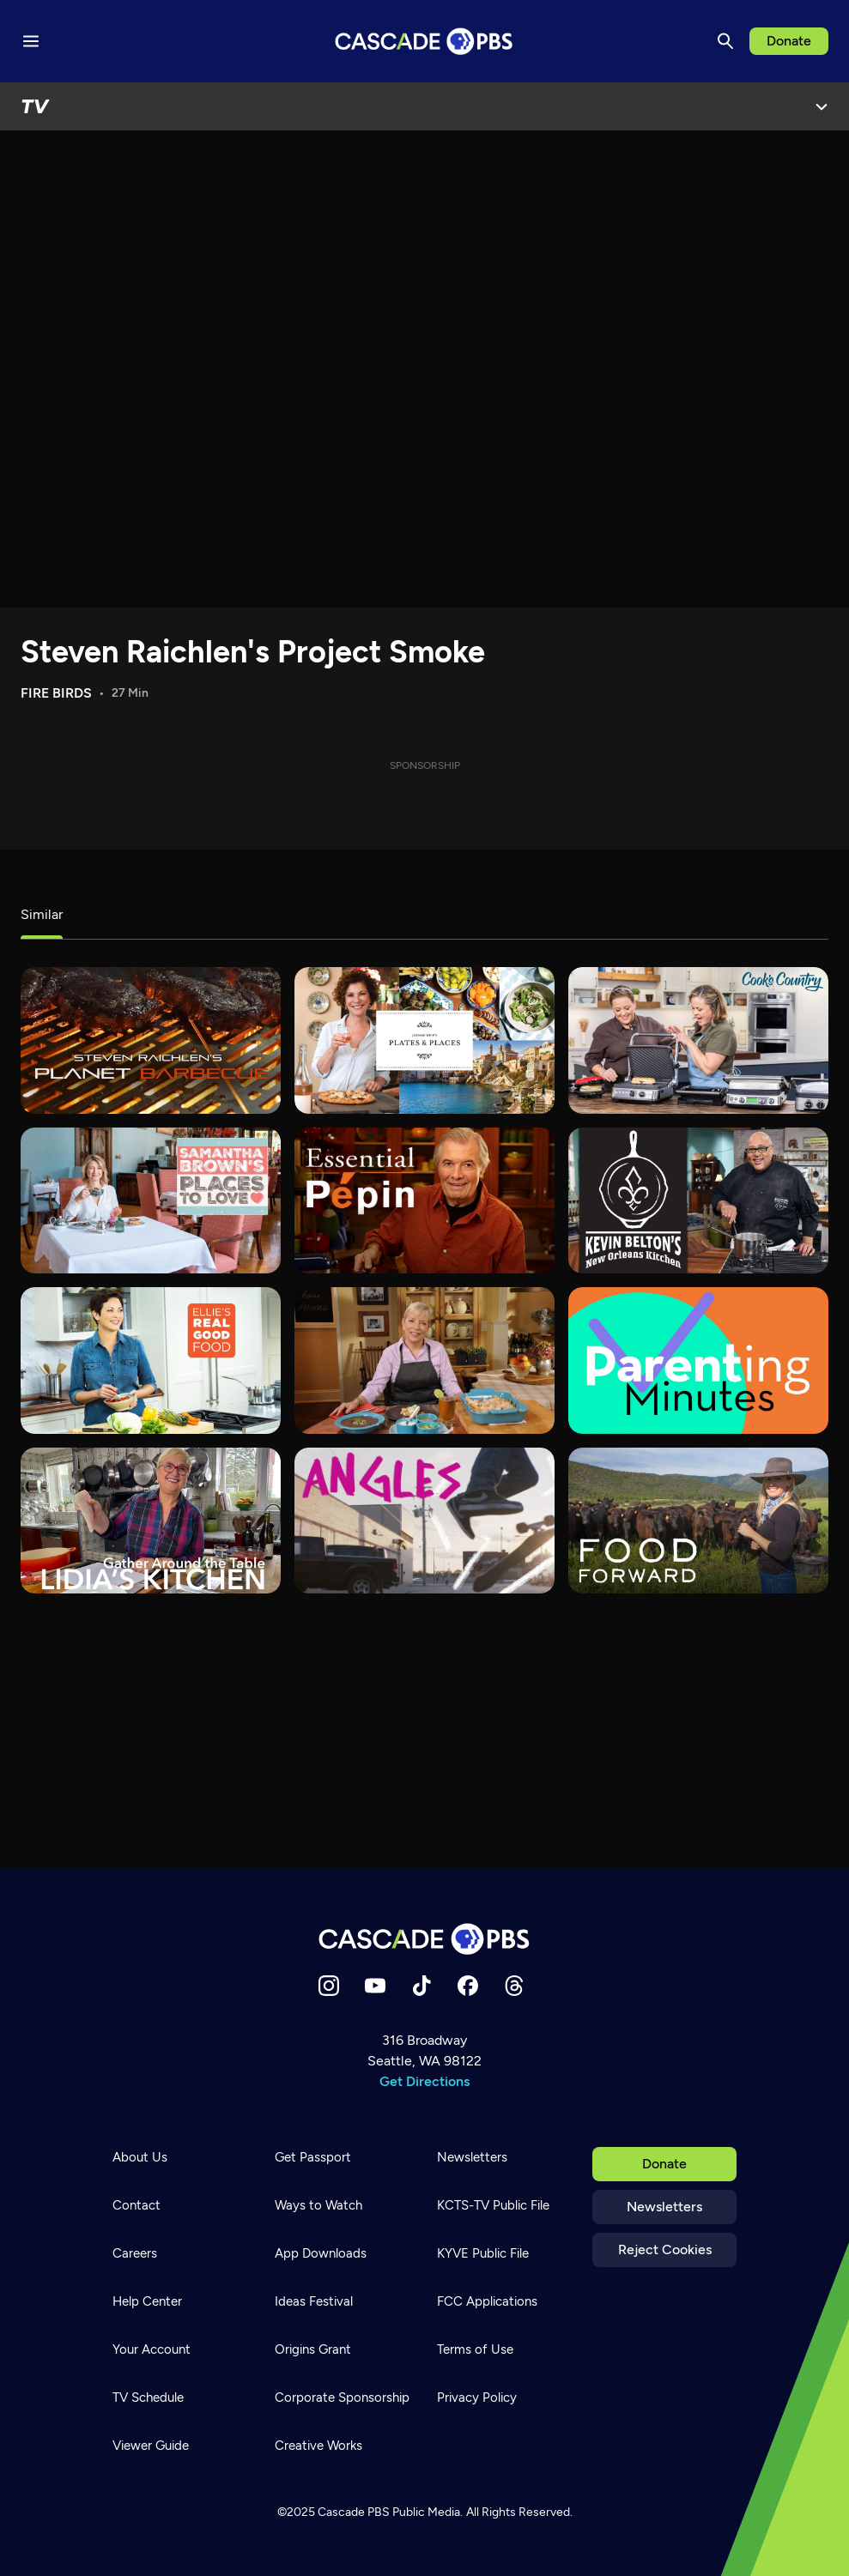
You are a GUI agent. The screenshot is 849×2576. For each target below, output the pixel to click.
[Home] (424, 1939)
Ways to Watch (318, 2205)
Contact (136, 2205)
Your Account (151, 2349)
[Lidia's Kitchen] (151, 1520)
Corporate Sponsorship (342, 2397)
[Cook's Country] (698, 1040)
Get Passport (313, 2157)
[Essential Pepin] (424, 1200)
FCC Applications (487, 2301)
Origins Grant (313, 2349)
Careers (134, 2253)
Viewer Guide (150, 2445)
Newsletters (664, 2206)
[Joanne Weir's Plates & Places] (424, 1040)
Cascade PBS (354, 2512)
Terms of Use (475, 2349)
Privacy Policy (477, 2397)
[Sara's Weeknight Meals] (424, 1360)
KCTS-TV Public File (493, 2205)
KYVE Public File (483, 2253)
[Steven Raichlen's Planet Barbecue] (151, 1040)
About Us (139, 2157)
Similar (42, 914)
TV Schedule (148, 2397)
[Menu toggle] (31, 41)
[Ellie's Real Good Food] (151, 1360)
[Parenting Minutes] (698, 1360)
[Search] (725, 41)
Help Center (147, 2301)
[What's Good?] (424, 1520)
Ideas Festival (314, 2301)
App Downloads (321, 2253)
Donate (789, 41)
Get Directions (424, 2081)
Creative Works (318, 2445)
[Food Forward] (698, 1520)
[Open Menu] (821, 106)
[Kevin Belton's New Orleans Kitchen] (698, 1200)
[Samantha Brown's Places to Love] (151, 1200)
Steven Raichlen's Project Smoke (253, 651)
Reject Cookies (665, 2249)
